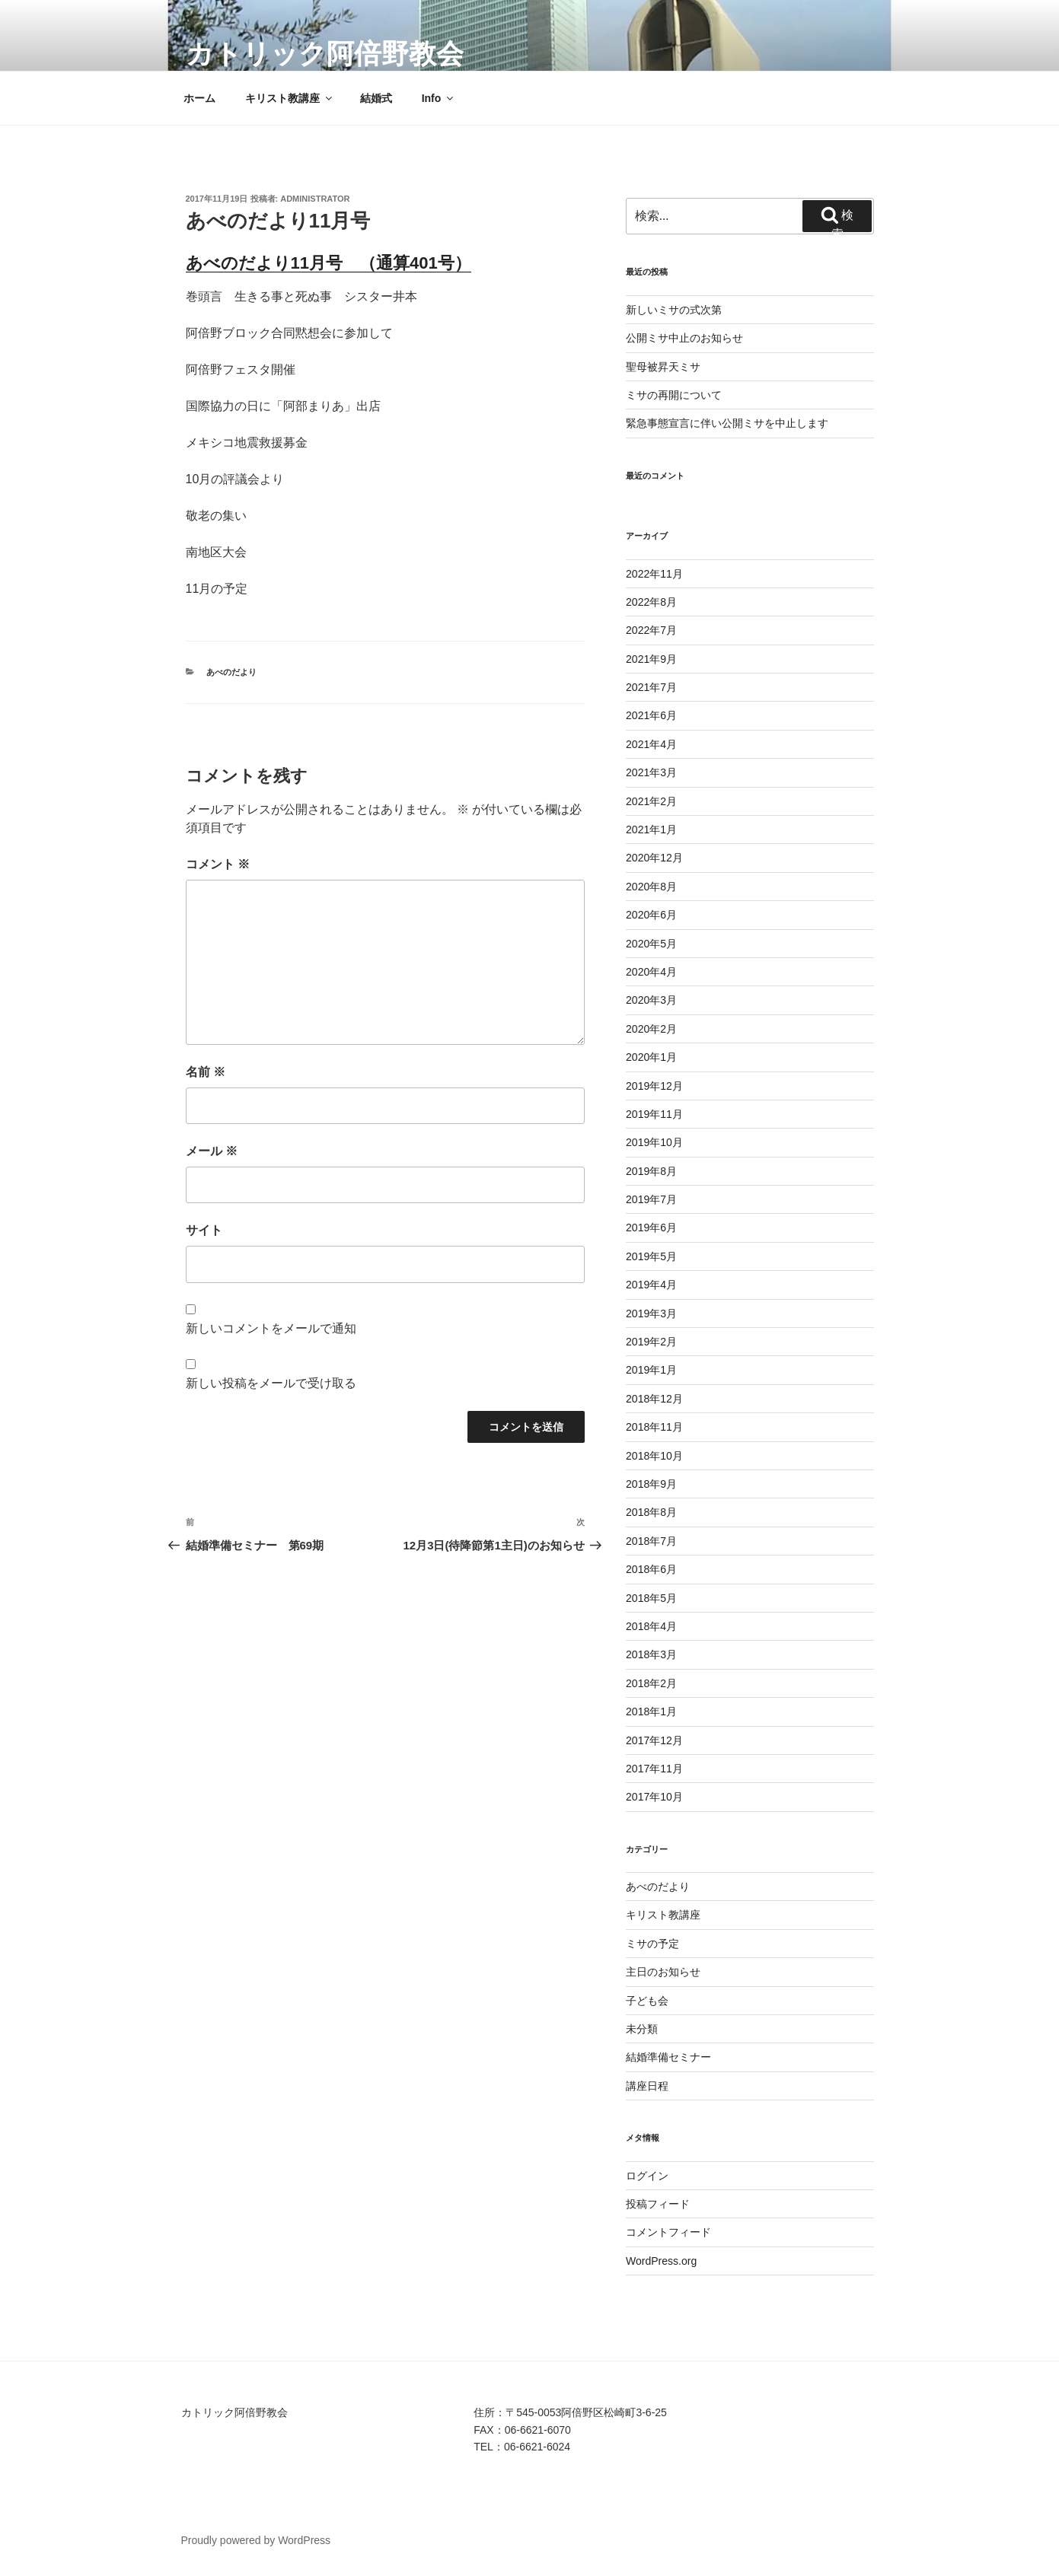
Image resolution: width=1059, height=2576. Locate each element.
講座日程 (647, 2086)
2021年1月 (651, 829)
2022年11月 (654, 574)
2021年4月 (651, 744)
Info (439, 98)
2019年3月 (651, 1313)
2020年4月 (651, 972)
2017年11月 (654, 1768)
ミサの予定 (652, 1944)
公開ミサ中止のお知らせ (684, 338)
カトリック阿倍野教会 (325, 53)
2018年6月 (651, 1569)
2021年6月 (651, 715)
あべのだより (231, 672)
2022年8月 (651, 602)
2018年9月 (651, 1484)
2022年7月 (651, 630)
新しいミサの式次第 (674, 310)
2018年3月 (651, 1654)
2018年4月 (651, 1626)
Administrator (314, 198)
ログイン (647, 2176)
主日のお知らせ (663, 1972)
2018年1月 (651, 1711)
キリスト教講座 (289, 98)
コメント (218, 864)
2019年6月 (651, 1227)
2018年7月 (651, 1541)
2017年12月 (654, 1740)
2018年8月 (651, 1512)
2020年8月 (651, 886)
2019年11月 (654, 1114)
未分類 (642, 2029)
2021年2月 (651, 801)
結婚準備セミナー (668, 2057)
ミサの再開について (674, 395)
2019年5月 (651, 1256)
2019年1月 (651, 1370)
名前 (205, 1071)
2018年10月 (654, 1456)
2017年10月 (654, 1797)
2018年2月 (651, 1683)
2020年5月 (651, 944)
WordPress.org (661, 2261)
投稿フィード (658, 2204)
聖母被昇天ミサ (663, 367)
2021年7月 (651, 687)
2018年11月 (654, 1427)
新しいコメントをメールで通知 (271, 1328)
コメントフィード (668, 2232)
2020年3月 (651, 1000)
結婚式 (376, 98)
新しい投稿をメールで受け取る (271, 1383)
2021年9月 (651, 659)
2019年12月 (654, 1086)
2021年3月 (651, 772)
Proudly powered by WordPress (256, 2540)
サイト (204, 1230)
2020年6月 (651, 915)
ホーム (199, 98)
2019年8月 (651, 1171)
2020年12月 (654, 858)
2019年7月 (651, 1199)
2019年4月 (651, 1284)
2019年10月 (654, 1142)
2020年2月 (651, 1029)
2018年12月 (654, 1399)
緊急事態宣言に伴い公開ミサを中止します (727, 423)
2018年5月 (651, 1598)
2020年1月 (651, 1057)
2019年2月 (651, 1342)
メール (212, 1151)
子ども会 (647, 2001)
